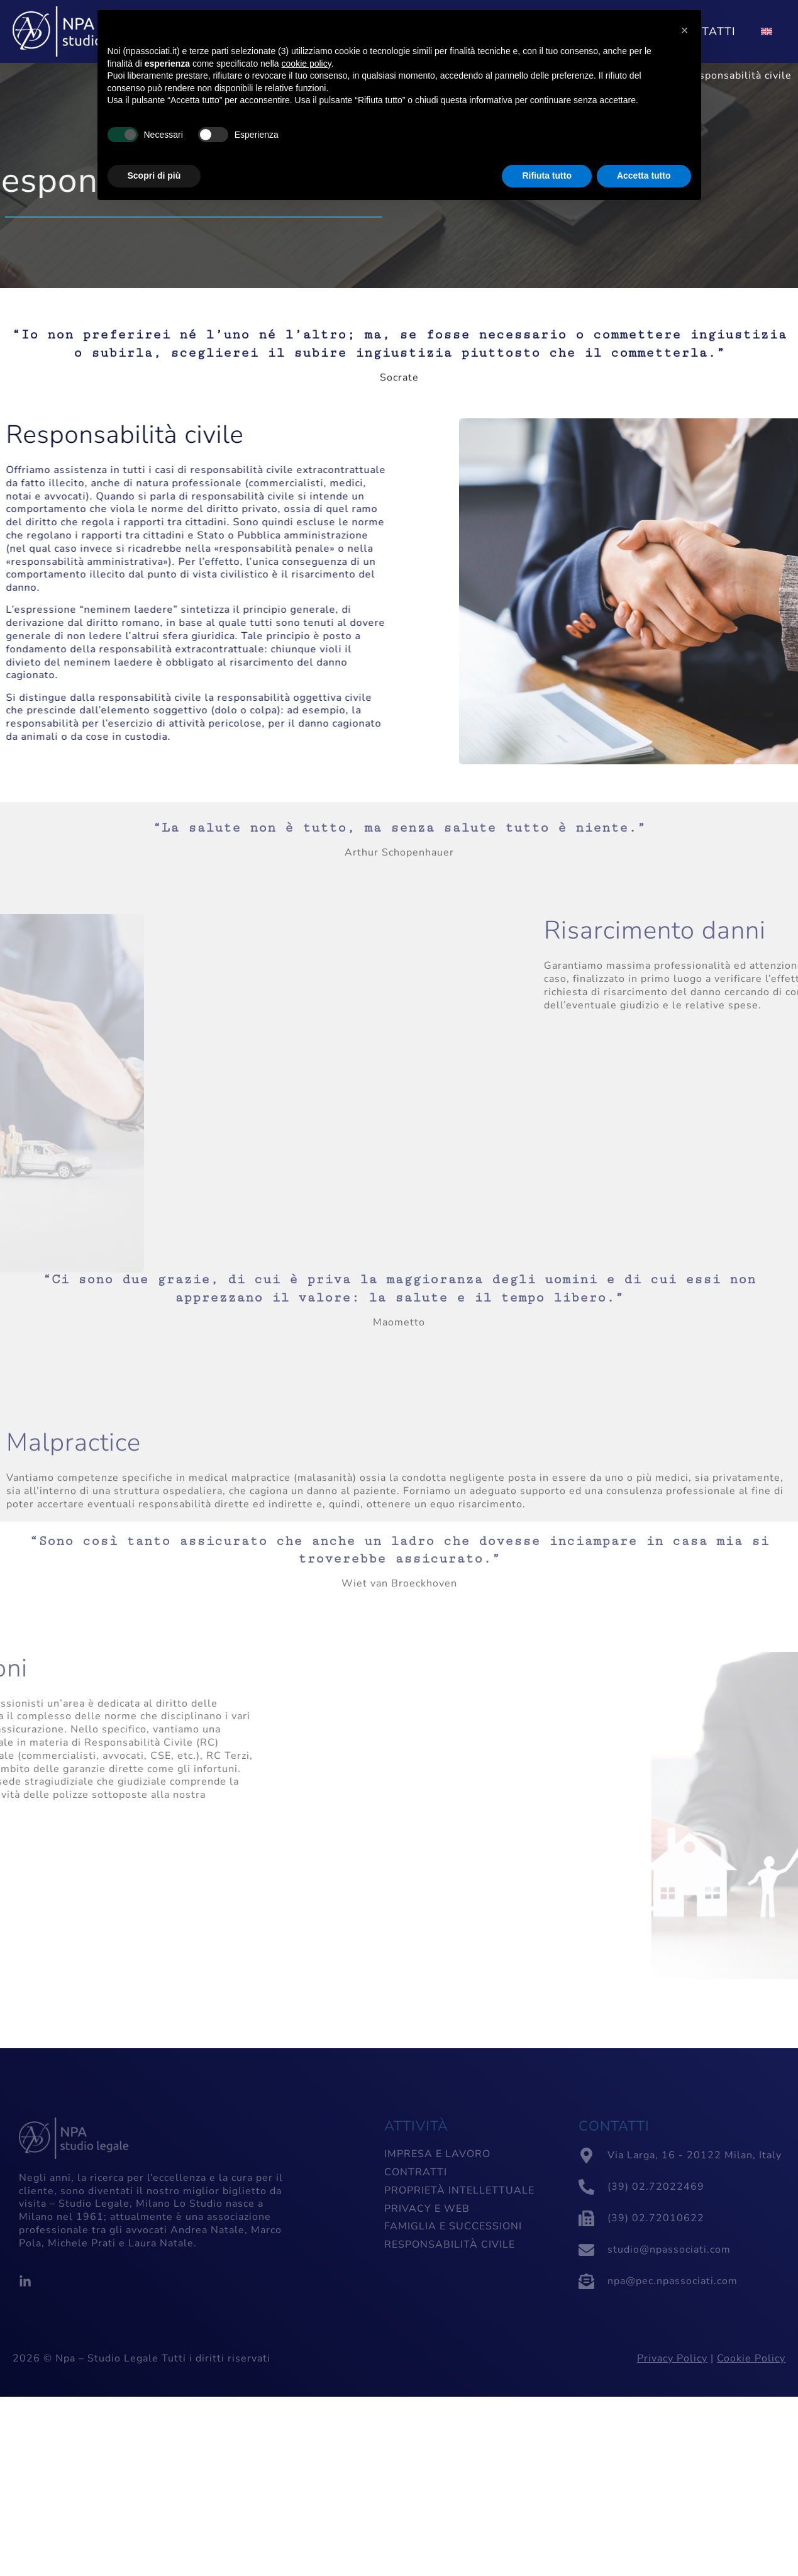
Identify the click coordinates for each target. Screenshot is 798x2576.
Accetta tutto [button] (644, 175)
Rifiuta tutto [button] (547, 175)
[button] (685, 30)
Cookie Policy (751, 2358)
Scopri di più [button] (154, 175)
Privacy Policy (672, 2358)
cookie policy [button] (306, 64)
